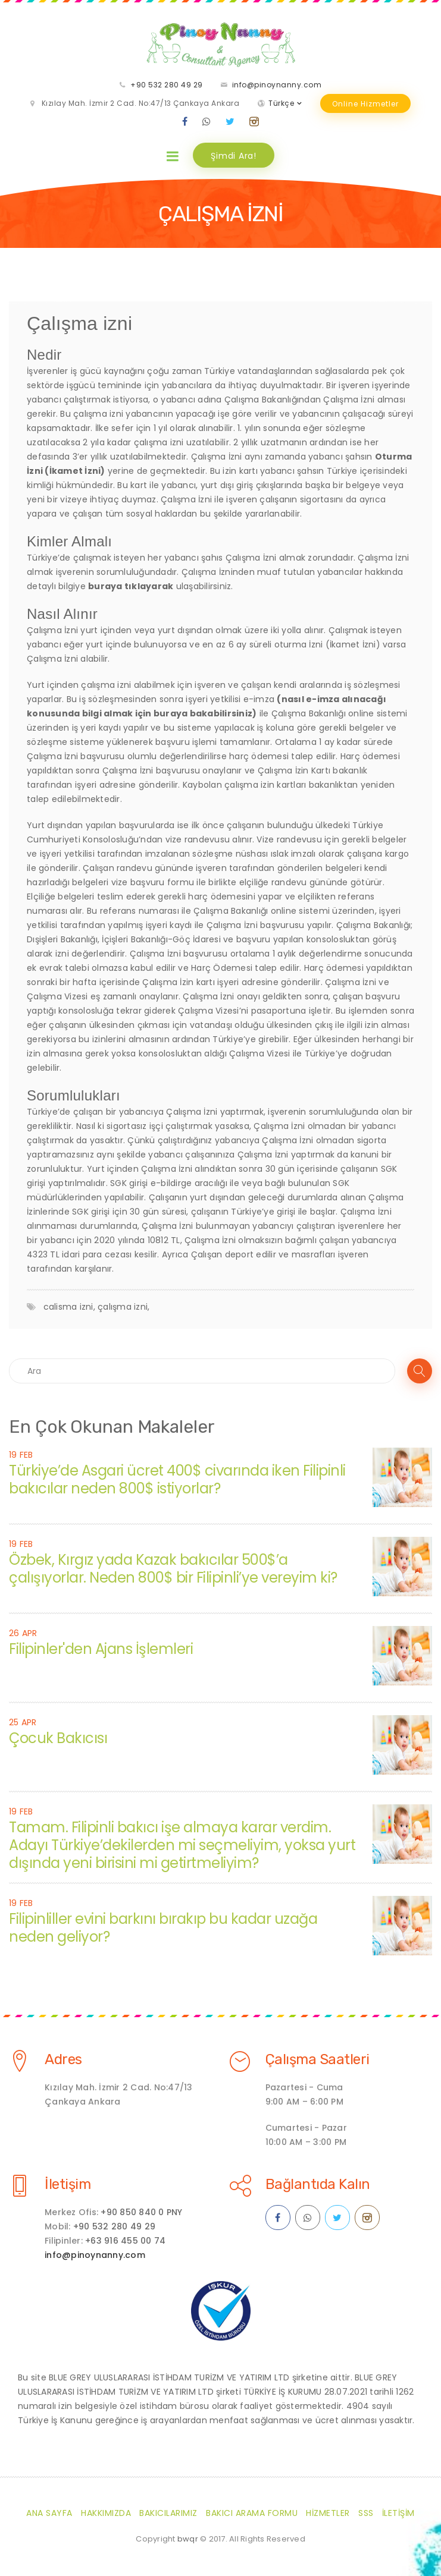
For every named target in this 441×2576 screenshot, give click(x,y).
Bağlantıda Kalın (317, 2184)
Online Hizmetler (365, 104)
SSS (366, 2513)
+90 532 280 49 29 (166, 85)
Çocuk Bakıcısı (58, 1738)
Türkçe (281, 103)
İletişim (67, 2184)
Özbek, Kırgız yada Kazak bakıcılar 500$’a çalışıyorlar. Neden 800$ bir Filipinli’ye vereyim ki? (173, 1568)
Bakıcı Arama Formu (252, 2513)
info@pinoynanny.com (277, 85)
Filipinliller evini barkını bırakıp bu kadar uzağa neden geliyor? (163, 1927)
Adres (63, 2059)
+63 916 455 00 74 (125, 2241)
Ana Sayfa (49, 2513)
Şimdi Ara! (234, 156)
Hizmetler (328, 2513)
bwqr (187, 2538)
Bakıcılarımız (168, 2513)
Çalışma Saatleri (317, 2059)
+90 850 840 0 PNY (141, 2212)
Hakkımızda (106, 2513)
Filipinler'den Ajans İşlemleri (101, 1649)
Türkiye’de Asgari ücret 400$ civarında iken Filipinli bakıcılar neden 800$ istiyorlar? (177, 1479)
